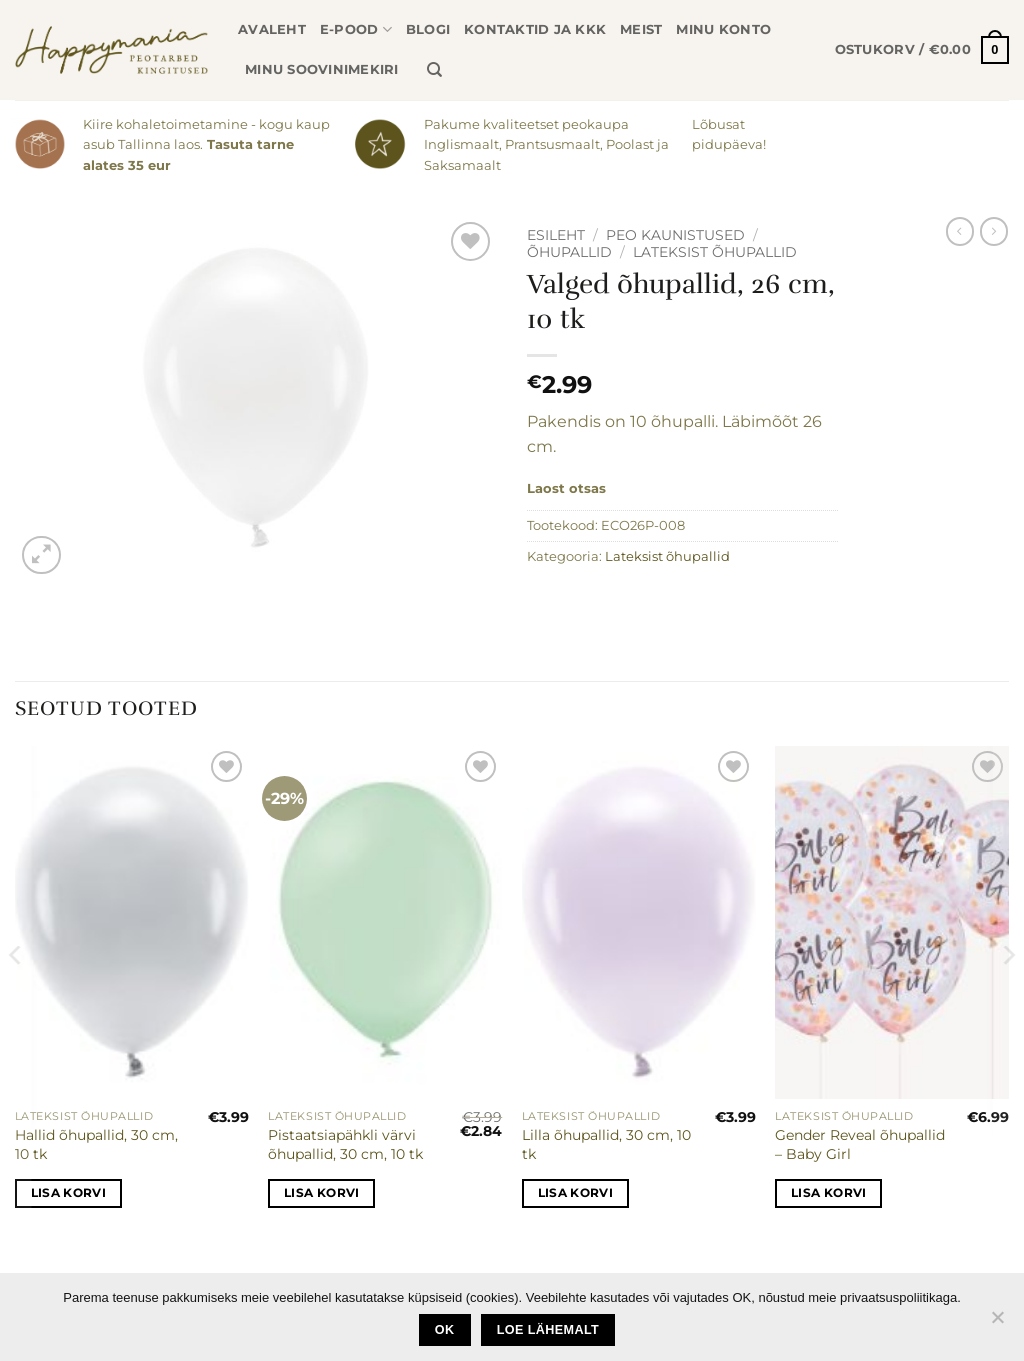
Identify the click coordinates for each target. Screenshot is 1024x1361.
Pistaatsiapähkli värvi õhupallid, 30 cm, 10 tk (345, 1144)
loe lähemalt (548, 1330)
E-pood (356, 29)
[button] (922, 50)
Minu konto (723, 29)
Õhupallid (569, 252)
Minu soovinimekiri (322, 69)
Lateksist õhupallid (715, 252)
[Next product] (960, 231)
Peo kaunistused (675, 235)
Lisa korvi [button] (68, 1193)
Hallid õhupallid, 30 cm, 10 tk (96, 1144)
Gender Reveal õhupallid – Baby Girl (860, 1144)
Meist (641, 29)
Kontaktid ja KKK (535, 29)
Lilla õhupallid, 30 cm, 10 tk (606, 1144)
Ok (445, 1330)
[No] (997, 1323)
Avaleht (272, 29)
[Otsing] (434, 70)
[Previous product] (994, 231)
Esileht (556, 235)
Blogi (428, 29)
